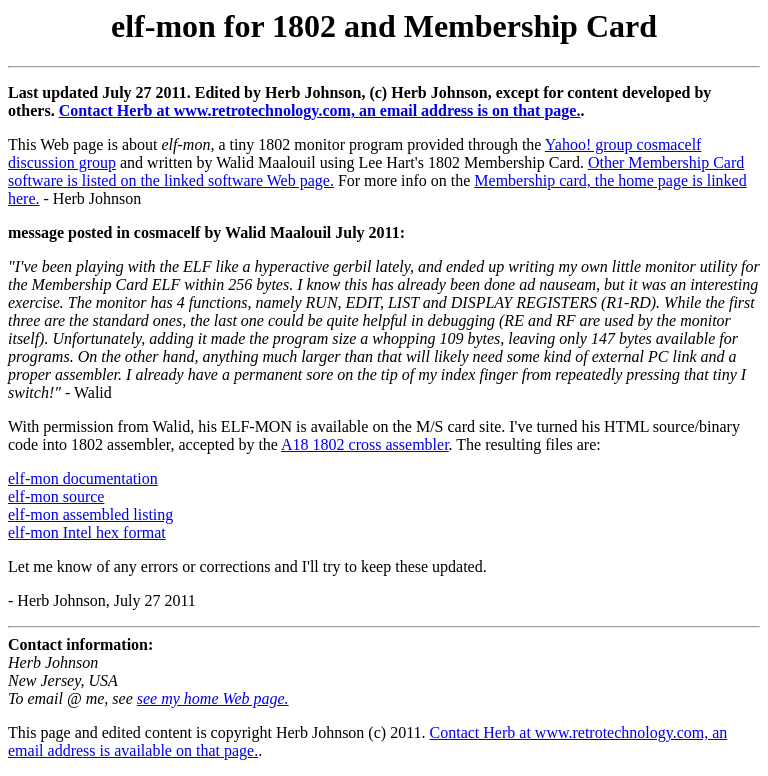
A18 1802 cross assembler (365, 444)
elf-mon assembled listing (90, 514)
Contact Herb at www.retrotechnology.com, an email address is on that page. (320, 110)
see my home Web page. (213, 698)
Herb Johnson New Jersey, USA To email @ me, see (72, 680)
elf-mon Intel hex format (87, 532)
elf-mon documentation (83, 478)
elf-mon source (56, 496)
